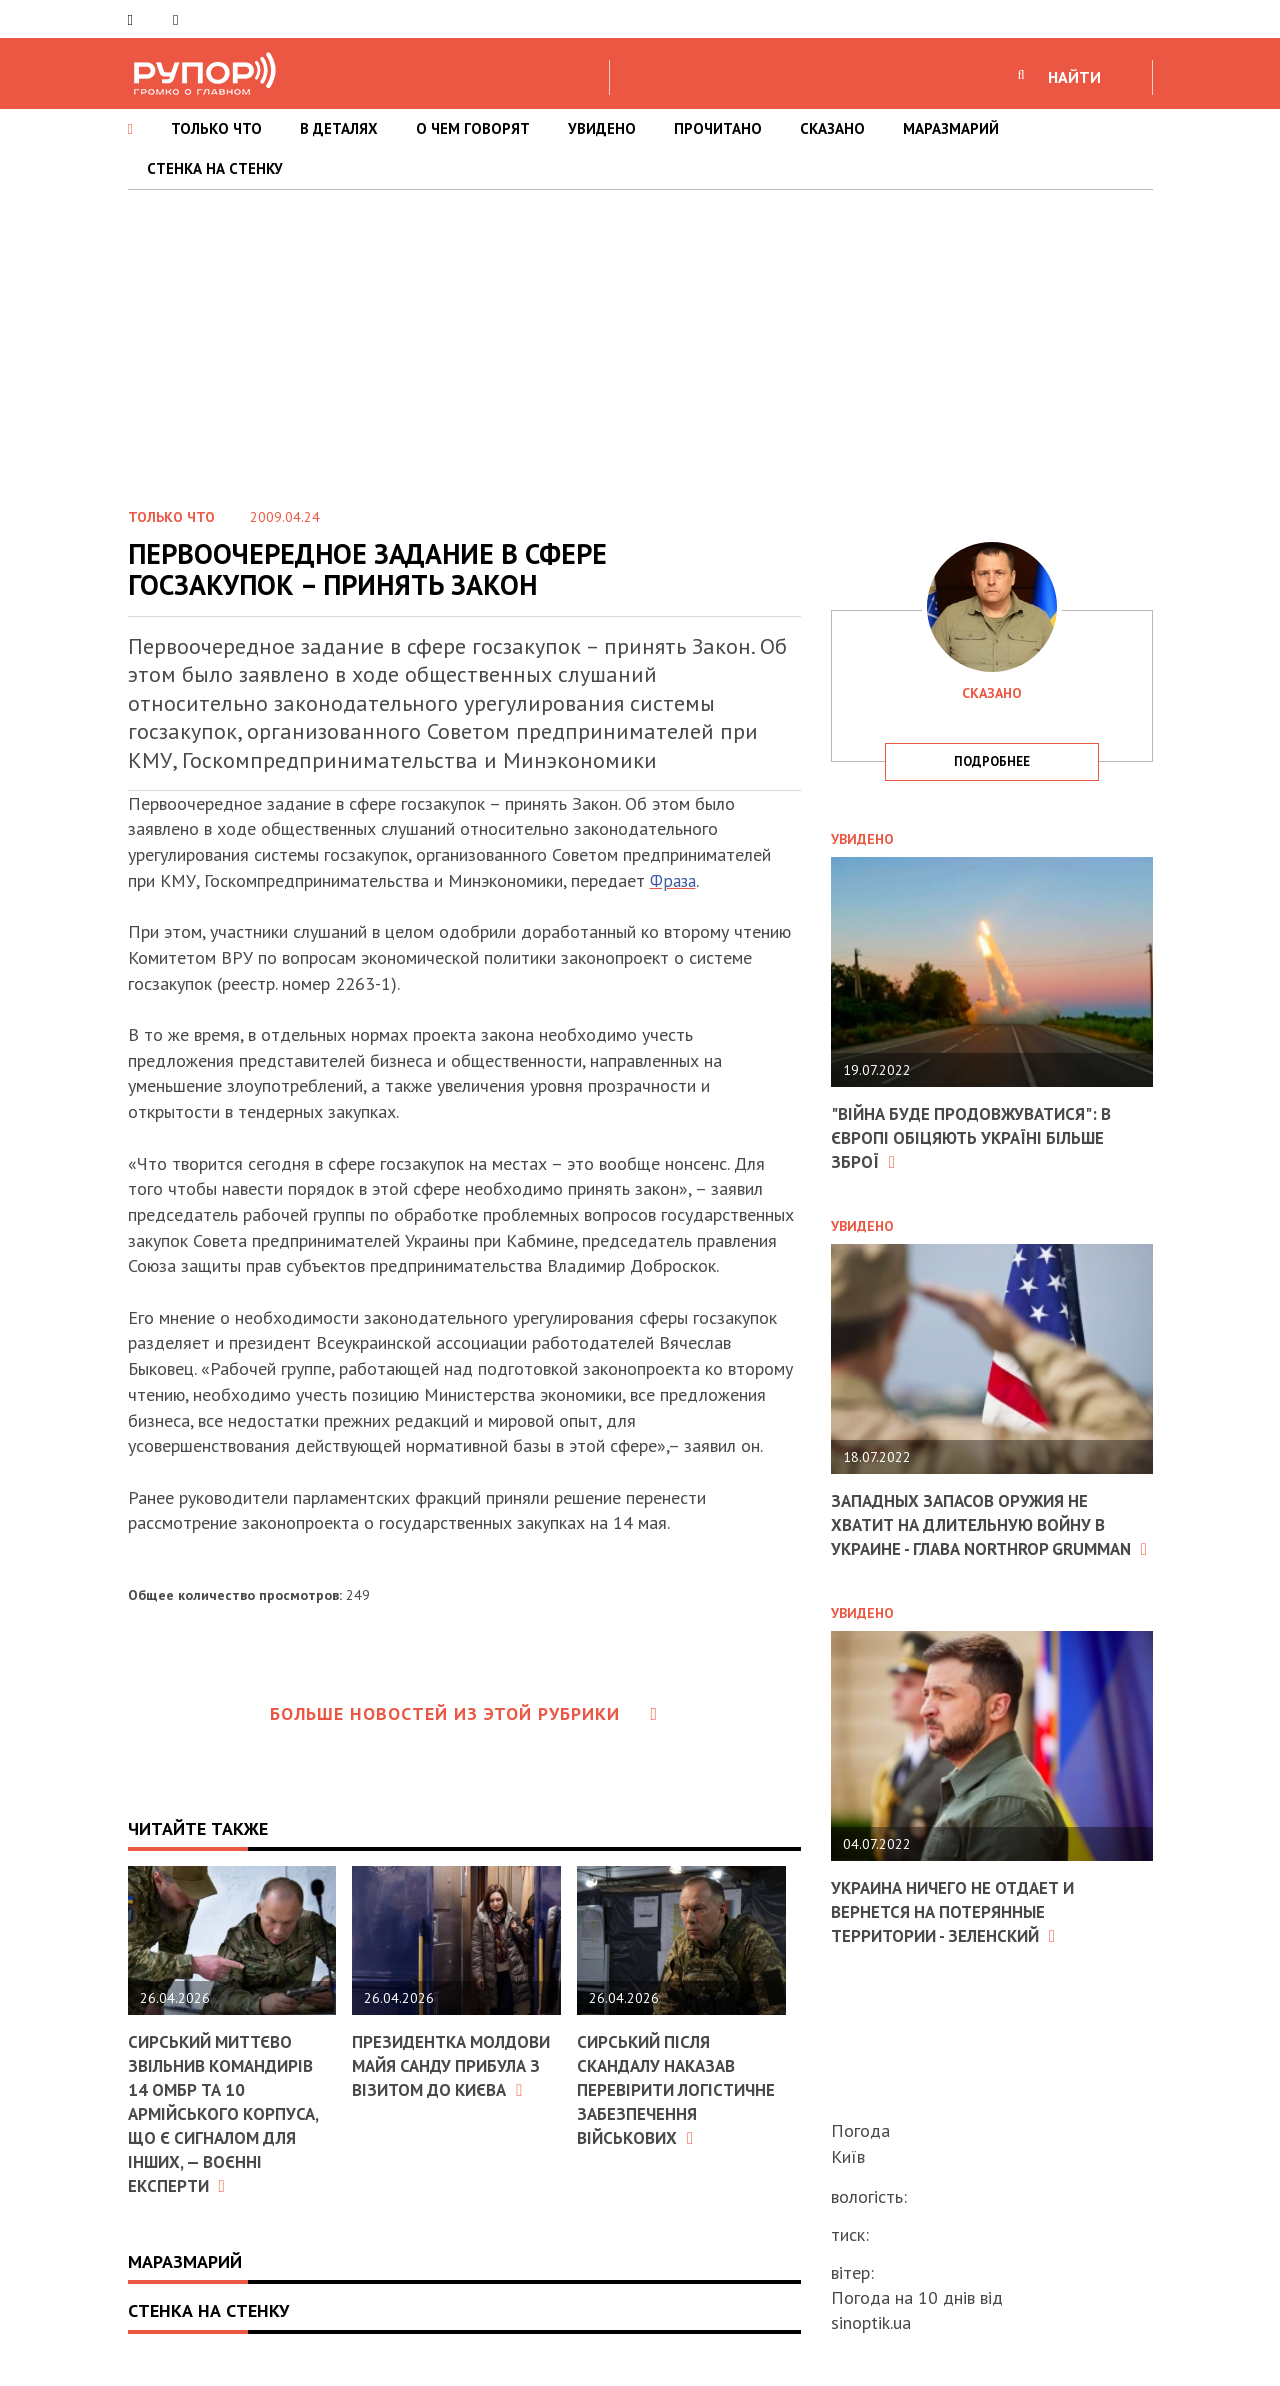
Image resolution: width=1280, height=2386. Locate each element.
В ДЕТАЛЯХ (339, 128)
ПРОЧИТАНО (718, 128)
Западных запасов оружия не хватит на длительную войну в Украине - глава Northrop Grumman (979, 1534)
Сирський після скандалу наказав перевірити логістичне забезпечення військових (681, 2088)
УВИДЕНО (602, 128)
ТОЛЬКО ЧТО (216, 128)
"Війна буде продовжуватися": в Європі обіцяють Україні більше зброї (979, 1137)
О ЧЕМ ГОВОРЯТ (473, 128)
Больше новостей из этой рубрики (464, 1713)
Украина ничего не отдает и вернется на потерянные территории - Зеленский (961, 1931)
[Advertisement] (640, 340)
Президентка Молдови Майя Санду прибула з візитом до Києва (451, 2076)
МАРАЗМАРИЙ (951, 128)
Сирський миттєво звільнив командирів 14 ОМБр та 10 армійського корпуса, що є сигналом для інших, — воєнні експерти (227, 2111)
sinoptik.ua (871, 2322)
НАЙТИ (1074, 77)
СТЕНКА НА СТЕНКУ (215, 168)
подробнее (992, 761)
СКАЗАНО (832, 128)
